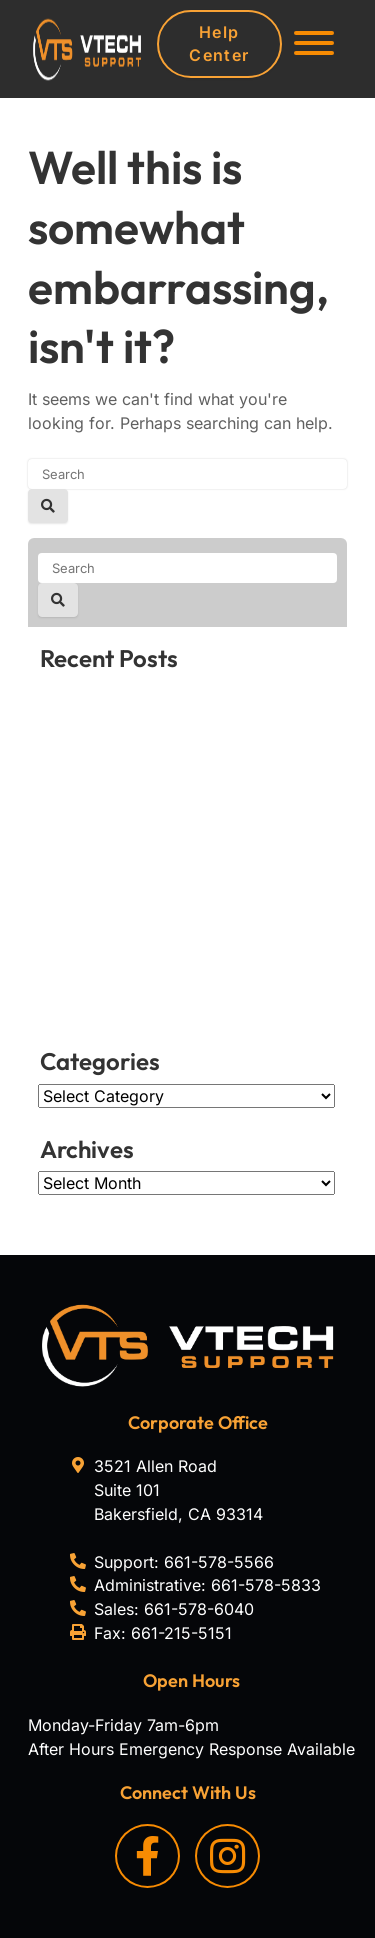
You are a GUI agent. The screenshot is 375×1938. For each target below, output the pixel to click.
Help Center (219, 43)
